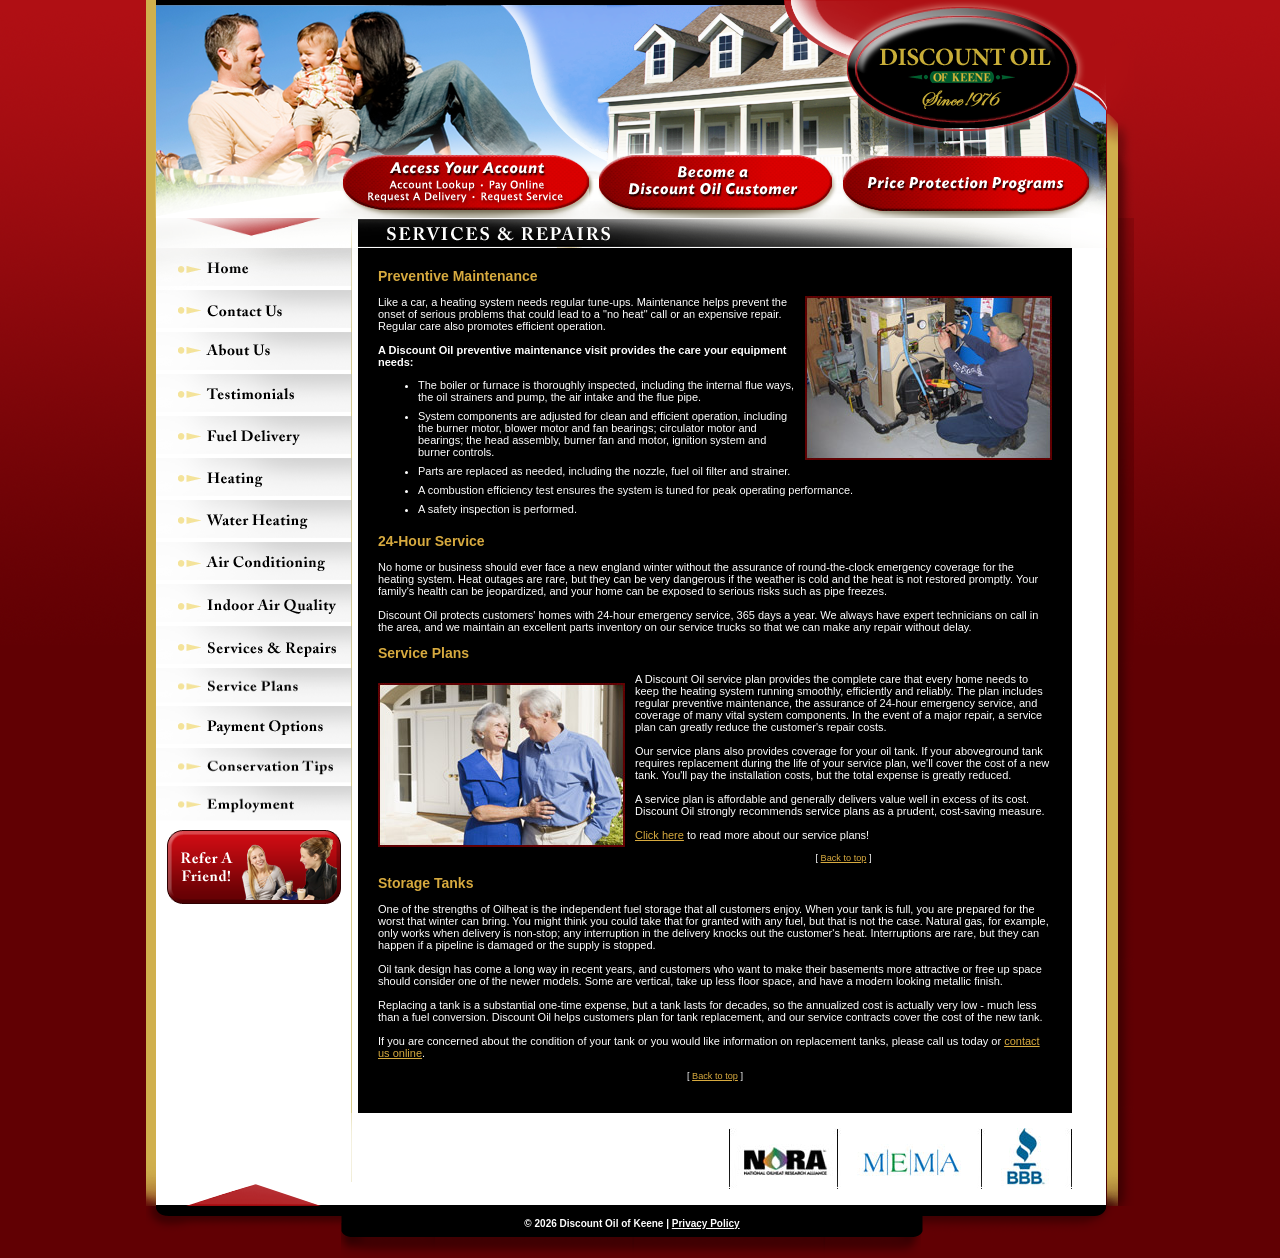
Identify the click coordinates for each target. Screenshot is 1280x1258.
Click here (659, 835)
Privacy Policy (706, 1223)
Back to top (844, 858)
